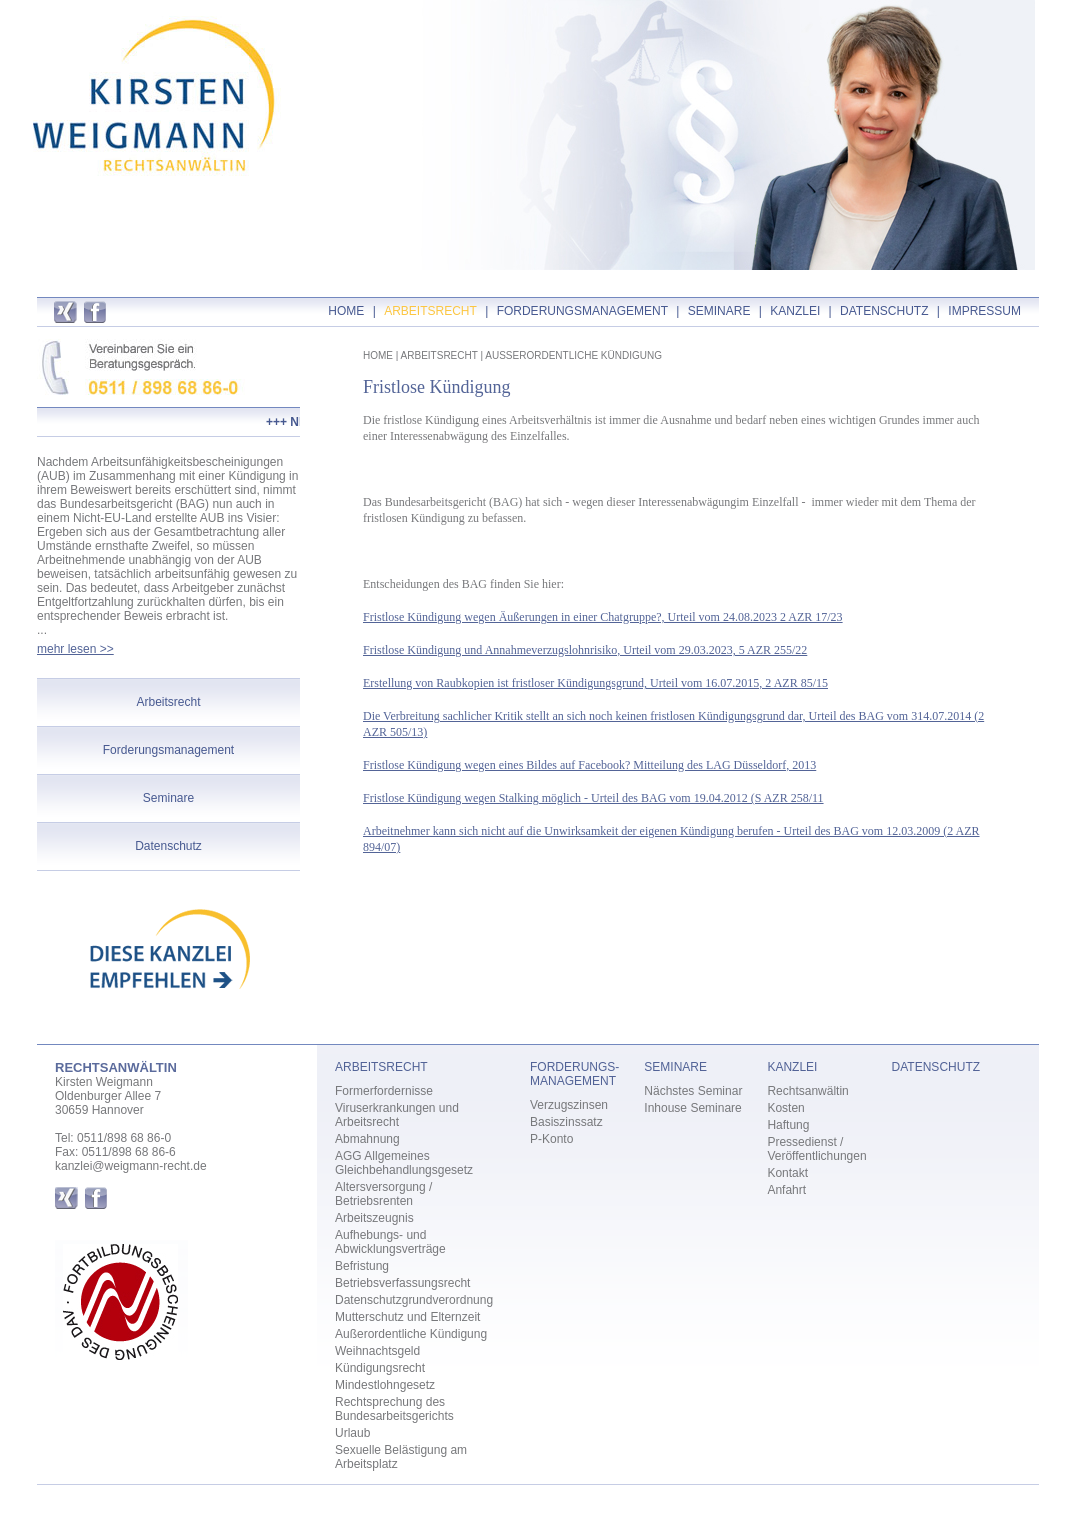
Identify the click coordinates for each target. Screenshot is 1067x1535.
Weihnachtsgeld (377, 1351)
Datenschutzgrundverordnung (414, 1300)
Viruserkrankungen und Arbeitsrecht (397, 1115)
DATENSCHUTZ (884, 311)
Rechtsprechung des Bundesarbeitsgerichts (394, 1409)
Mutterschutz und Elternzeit (407, 1317)
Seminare (168, 798)
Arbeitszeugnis (374, 1218)
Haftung (788, 1125)
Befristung (362, 1266)
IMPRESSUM (984, 311)
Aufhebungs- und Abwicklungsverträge (390, 1242)
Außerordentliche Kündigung (411, 1334)
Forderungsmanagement (168, 750)
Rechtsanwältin (807, 1091)
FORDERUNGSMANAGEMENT (582, 311)
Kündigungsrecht (380, 1368)
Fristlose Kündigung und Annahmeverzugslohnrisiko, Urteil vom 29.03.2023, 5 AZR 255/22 (585, 650)
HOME (346, 311)
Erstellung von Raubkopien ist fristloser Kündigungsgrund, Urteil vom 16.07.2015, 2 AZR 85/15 (595, 683)
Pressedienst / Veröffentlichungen (816, 1149)
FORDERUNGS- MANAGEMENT (574, 1074)
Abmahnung (367, 1139)
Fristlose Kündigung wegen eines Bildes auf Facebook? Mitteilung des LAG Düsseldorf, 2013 (589, 765)
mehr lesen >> (75, 649)
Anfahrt (786, 1190)
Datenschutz (168, 846)
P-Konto (551, 1139)
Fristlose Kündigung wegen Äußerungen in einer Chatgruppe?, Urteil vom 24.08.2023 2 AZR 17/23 (603, 617)
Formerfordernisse (384, 1091)
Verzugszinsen (569, 1105)
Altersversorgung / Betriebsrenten (383, 1194)
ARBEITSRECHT (430, 311)
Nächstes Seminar (693, 1091)
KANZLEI (795, 311)
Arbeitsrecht (168, 702)
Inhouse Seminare (692, 1108)
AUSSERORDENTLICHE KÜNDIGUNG (573, 355)
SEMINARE (719, 311)
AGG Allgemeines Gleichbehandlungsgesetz (404, 1163)
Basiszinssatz (566, 1122)
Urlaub (352, 1433)
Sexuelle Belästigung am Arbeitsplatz (401, 1457)
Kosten (785, 1108)
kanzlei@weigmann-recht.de (131, 1166)
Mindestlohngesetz (385, 1385)
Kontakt (787, 1173)
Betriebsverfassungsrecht (402, 1283)
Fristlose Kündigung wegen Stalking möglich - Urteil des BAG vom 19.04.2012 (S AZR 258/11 (593, 798)
